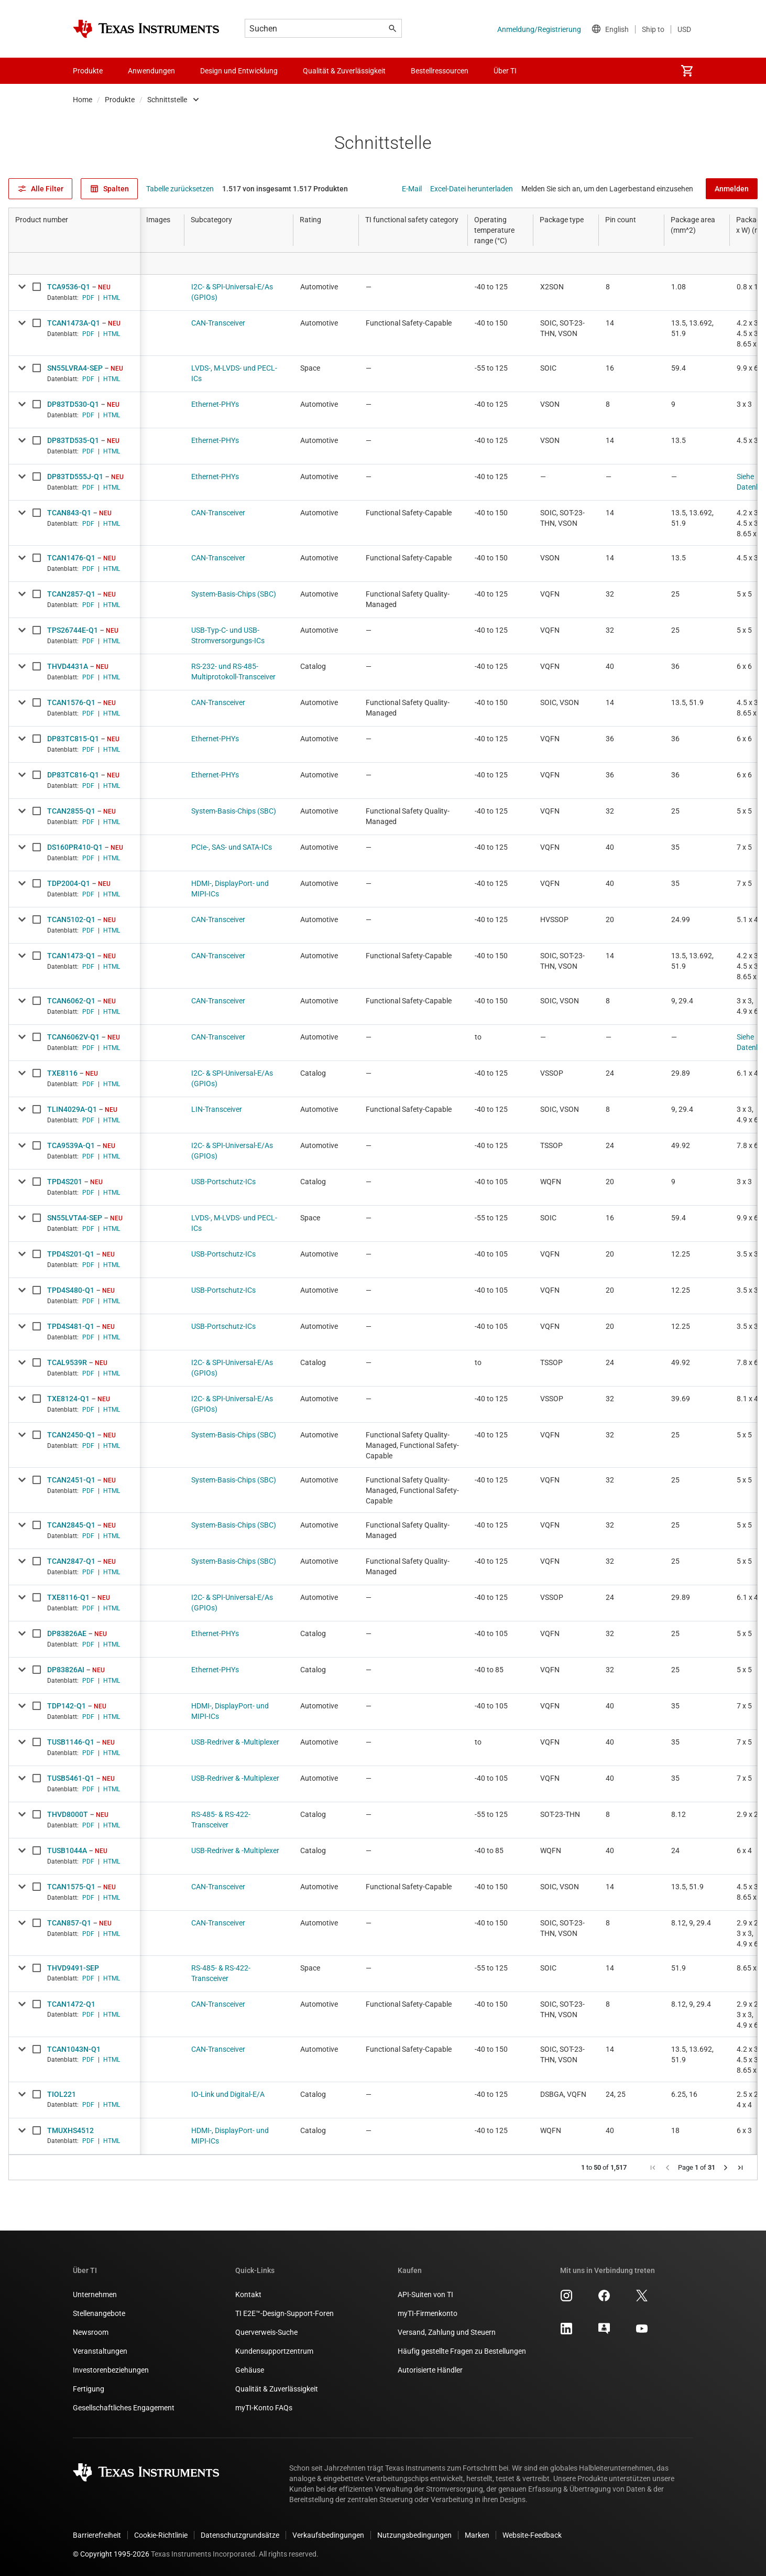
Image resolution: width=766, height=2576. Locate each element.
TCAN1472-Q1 (71, 2004)
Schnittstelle (167, 99)
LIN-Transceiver (216, 1109)
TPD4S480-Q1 (70, 1290)
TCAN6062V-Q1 (73, 1037)
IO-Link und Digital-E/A (228, 2094)
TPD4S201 (64, 1181)
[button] (653, 2167)
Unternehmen (95, 2294)
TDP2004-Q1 (68, 883)
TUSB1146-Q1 (70, 1742)
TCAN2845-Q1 (71, 1525)
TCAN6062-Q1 (71, 1001)
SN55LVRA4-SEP (75, 368)
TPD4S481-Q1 (70, 1326)
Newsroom (90, 2332)
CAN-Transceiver (218, 323)
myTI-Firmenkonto (427, 2313)
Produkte (120, 99)
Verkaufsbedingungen (328, 2535)
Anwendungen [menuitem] (151, 71)
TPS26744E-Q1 (72, 630)
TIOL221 (61, 2094)
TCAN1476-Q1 (71, 558)
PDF (88, 297)
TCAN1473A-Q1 (73, 323)
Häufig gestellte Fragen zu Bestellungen (462, 2351)
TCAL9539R (67, 1362)
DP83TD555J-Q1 (75, 476)
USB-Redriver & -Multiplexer (235, 1742)
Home (82, 99)
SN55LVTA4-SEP (74, 1218)
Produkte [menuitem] (88, 71)
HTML (111, 297)
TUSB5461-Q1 (70, 1778)
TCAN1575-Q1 (71, 1886)
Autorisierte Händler (430, 2370)
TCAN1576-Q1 (71, 702)
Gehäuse (249, 2370)
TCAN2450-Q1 (71, 1435)
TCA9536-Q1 (68, 287)
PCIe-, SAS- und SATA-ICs (231, 847)
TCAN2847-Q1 (71, 1561)
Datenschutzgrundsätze (240, 2535)
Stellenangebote (99, 2313)
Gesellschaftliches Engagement (123, 2408)
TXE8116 (62, 1073)
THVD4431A (67, 666)
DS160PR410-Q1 (75, 847)
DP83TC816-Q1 (73, 775)
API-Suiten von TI (425, 2294)
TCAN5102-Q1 (71, 919)
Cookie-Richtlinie (161, 2535)
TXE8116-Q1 (68, 1597)
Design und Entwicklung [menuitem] (239, 71)
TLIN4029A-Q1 (72, 1109)
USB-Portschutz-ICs (223, 1181)
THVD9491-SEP (73, 1968)
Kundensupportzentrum (274, 2351)
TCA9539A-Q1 (71, 1145)
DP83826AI (65, 1669)
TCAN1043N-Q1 (74, 2049)
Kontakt (248, 2294)
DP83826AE (66, 1633)
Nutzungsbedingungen (414, 2535)
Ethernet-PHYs (215, 404)
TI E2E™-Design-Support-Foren (284, 2313)
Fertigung (88, 2389)
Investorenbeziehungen (111, 2370)
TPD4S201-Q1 (70, 1254)
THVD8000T (67, 1814)
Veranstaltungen (100, 2351)
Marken (477, 2535)
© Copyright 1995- (111, 2554)
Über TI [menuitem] (505, 71)
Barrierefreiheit (97, 2535)
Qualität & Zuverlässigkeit (276, 2389)
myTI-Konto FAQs (263, 2408)
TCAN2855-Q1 (71, 811)
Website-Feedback (532, 2535)
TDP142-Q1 (66, 1706)
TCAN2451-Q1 (71, 1480)
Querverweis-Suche (266, 2332)
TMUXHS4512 (70, 2130)
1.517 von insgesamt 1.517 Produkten (285, 189)
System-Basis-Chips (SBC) (233, 594)
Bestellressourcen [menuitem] (439, 71)
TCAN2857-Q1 (71, 594)
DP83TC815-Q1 (73, 738)
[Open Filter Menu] (74, 263)
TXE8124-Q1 (68, 1398)
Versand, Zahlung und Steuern (447, 2332)
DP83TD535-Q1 (73, 440)
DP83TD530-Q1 (73, 404)
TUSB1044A (67, 1850)
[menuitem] (687, 71)
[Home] (146, 28)
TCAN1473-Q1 (71, 955)
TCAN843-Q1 (69, 512)
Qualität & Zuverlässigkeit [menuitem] (344, 71)
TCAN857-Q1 (69, 1923)
